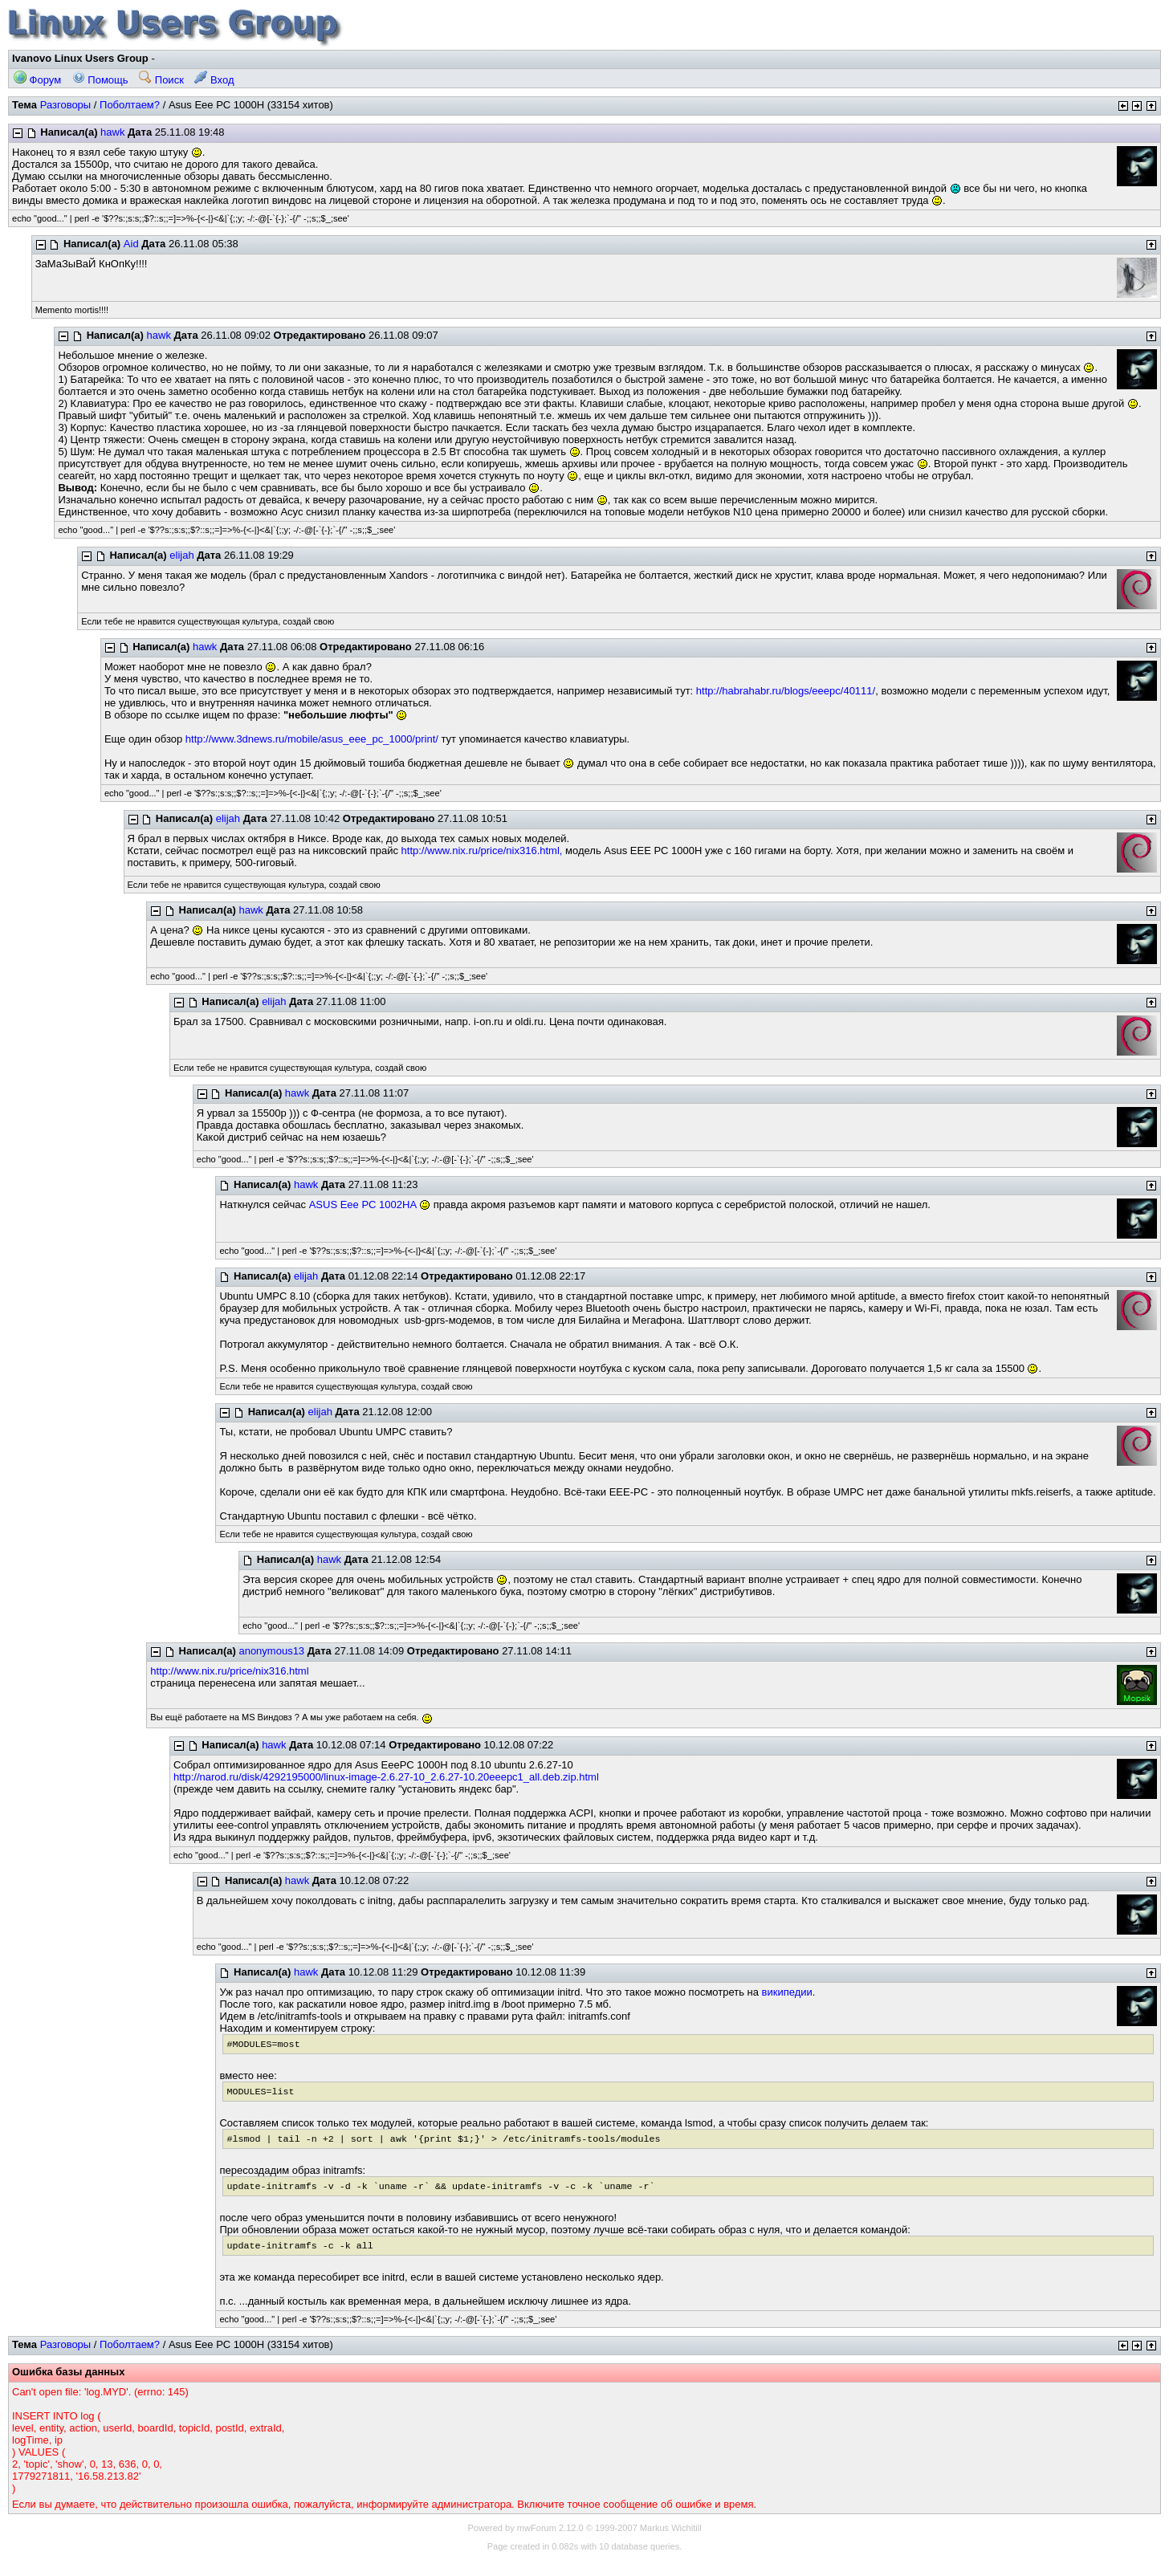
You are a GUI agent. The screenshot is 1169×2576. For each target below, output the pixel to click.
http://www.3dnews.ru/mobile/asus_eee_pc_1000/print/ (311, 739)
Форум (37, 80)
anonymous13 (271, 1651)
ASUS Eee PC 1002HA (363, 1204)
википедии (787, 1992)
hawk (112, 132)
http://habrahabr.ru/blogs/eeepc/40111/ (785, 691)
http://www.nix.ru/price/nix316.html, (482, 850)
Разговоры (66, 105)
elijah (181, 555)
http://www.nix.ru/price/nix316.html (229, 1671)
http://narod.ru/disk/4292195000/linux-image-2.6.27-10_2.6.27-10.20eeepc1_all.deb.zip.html (386, 1777)
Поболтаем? (130, 105)
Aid (131, 244)
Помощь (100, 80)
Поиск (161, 80)
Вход (214, 80)
